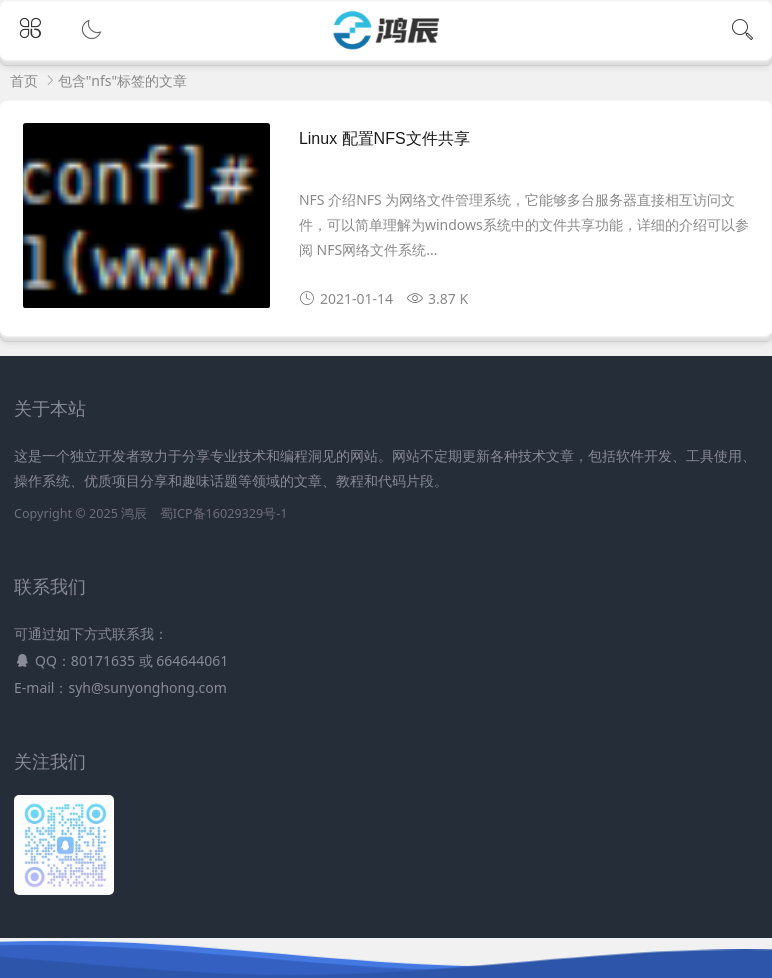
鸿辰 (134, 513)
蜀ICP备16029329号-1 (224, 513)
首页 (24, 80)
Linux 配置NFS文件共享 (384, 138)
